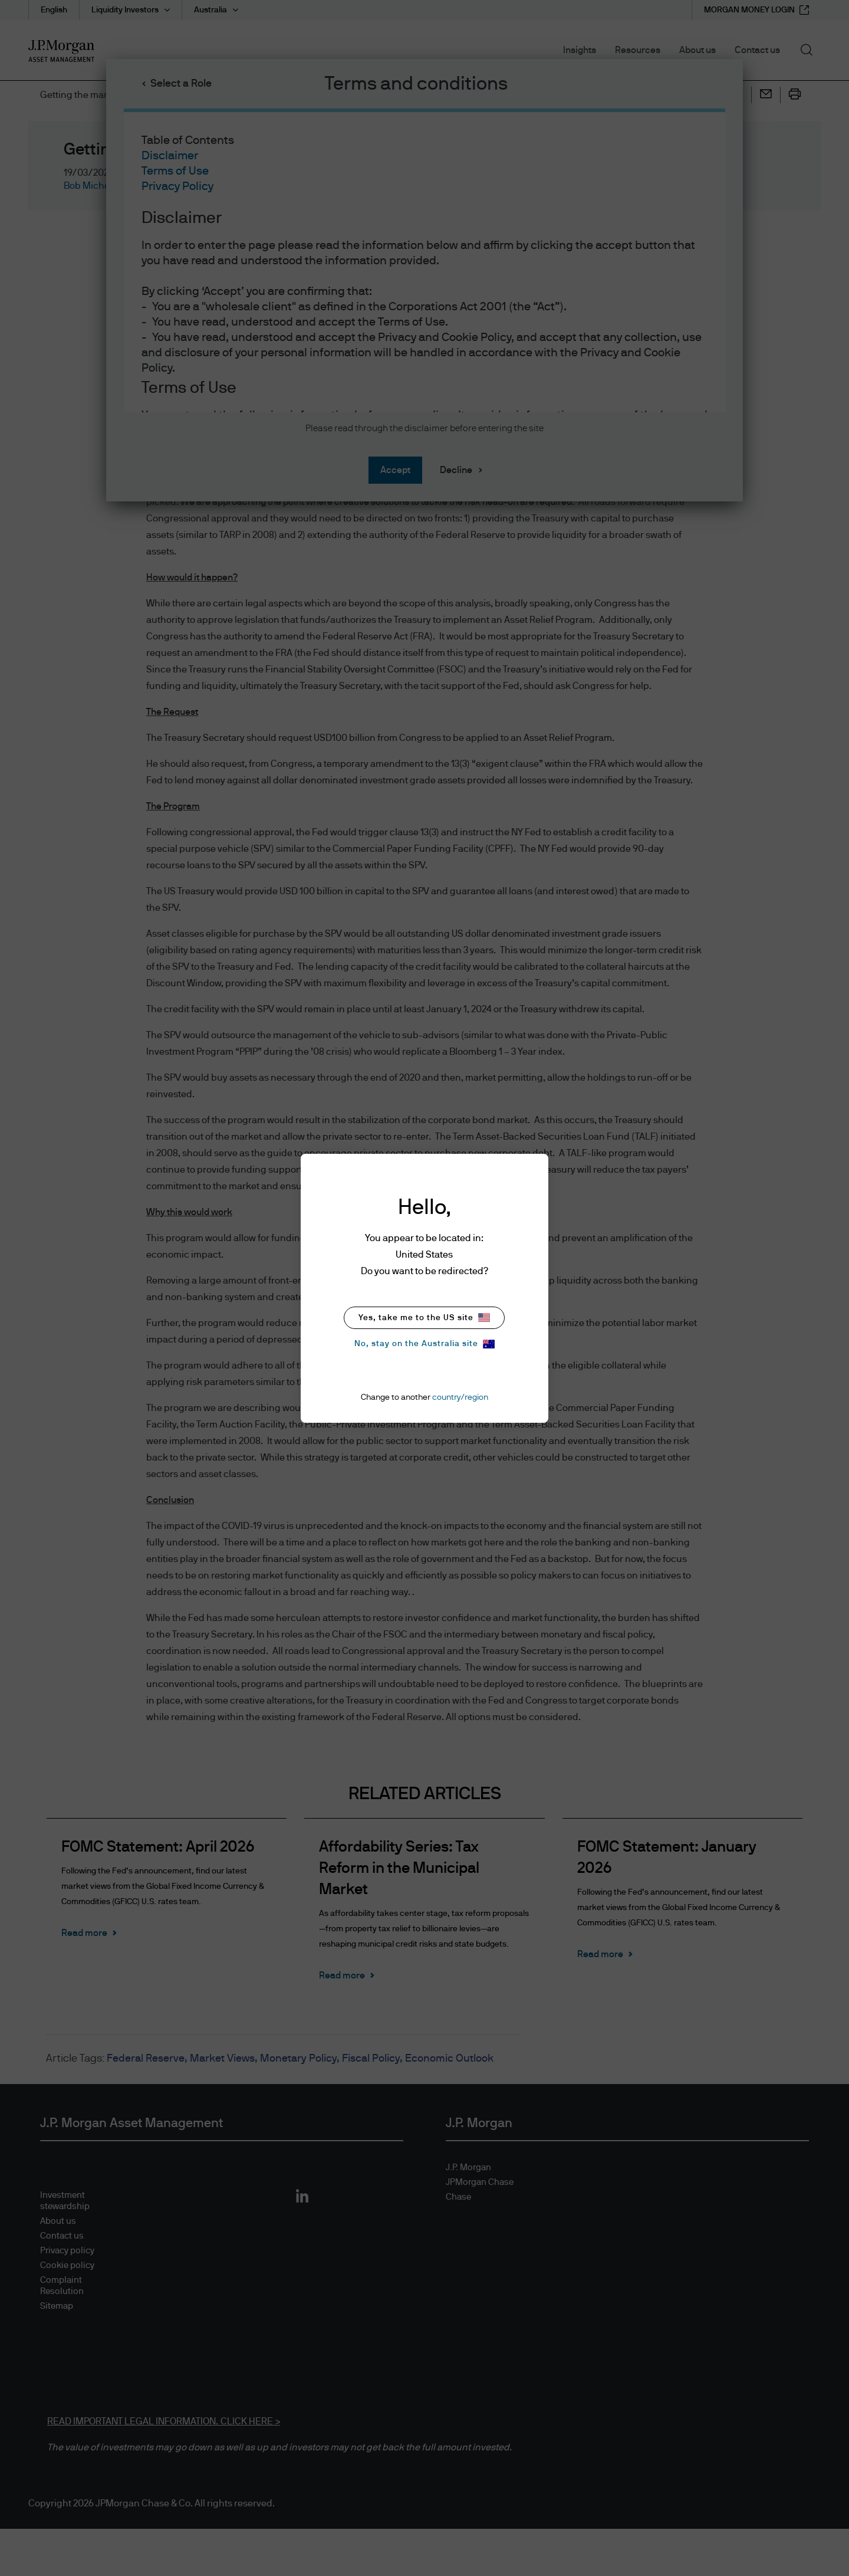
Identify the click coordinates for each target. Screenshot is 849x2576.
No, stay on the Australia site (424, 1344)
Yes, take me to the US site (424, 1317)
